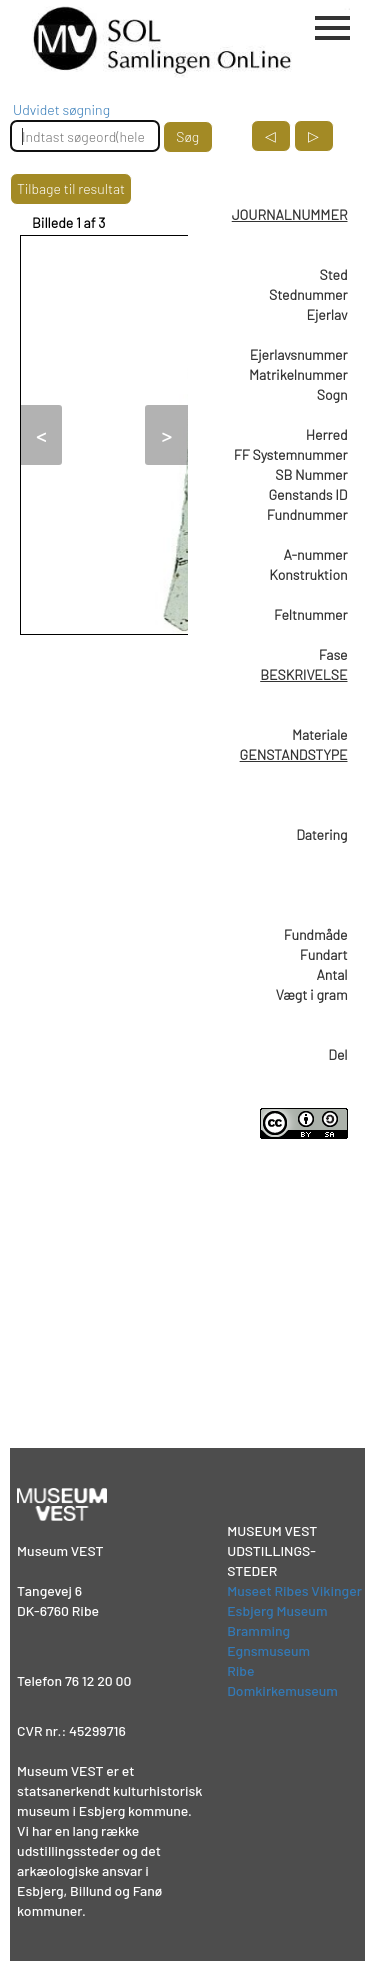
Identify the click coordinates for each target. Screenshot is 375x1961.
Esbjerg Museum (277, 1610)
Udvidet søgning (61, 109)
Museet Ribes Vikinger (294, 1590)
